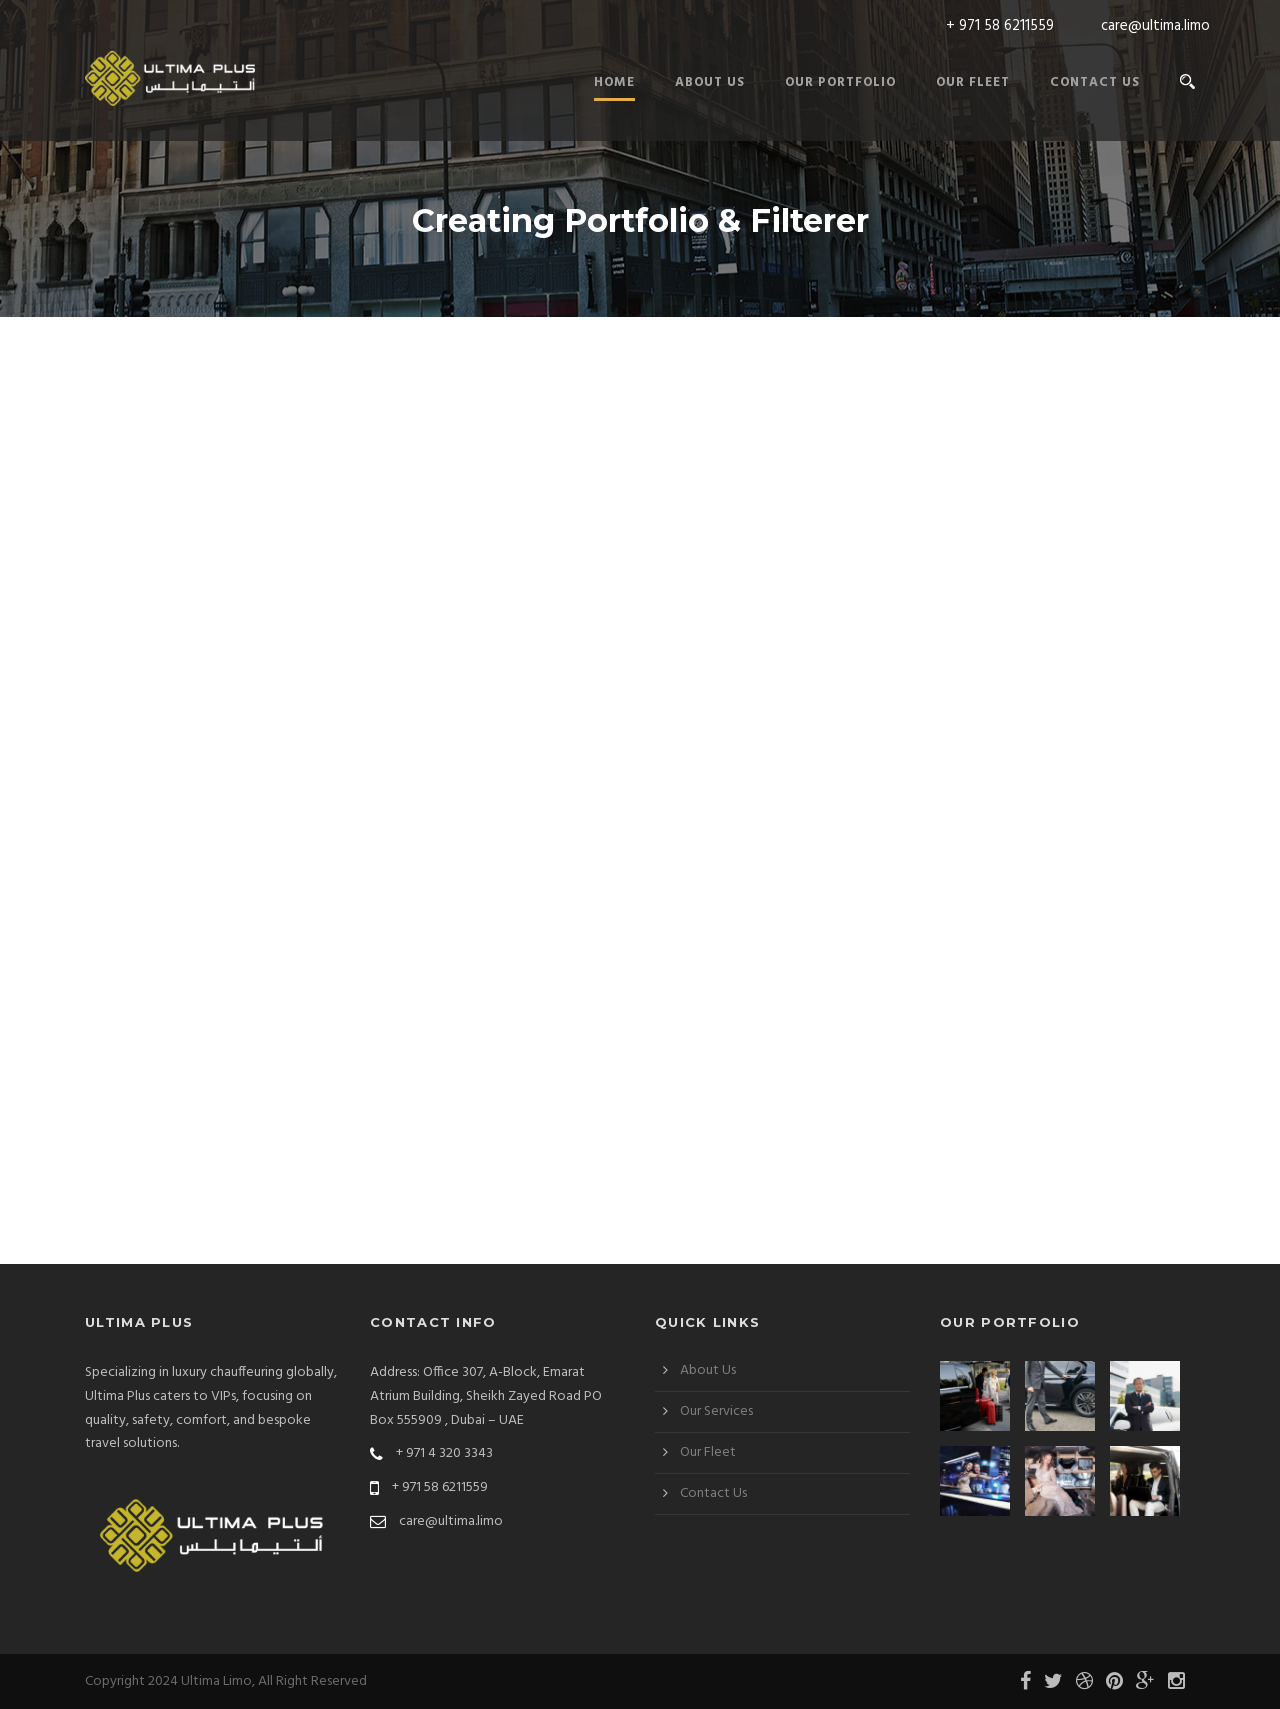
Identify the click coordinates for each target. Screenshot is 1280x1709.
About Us (710, 82)
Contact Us (1095, 82)
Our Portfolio (840, 82)
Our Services (716, 1411)
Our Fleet (973, 82)
